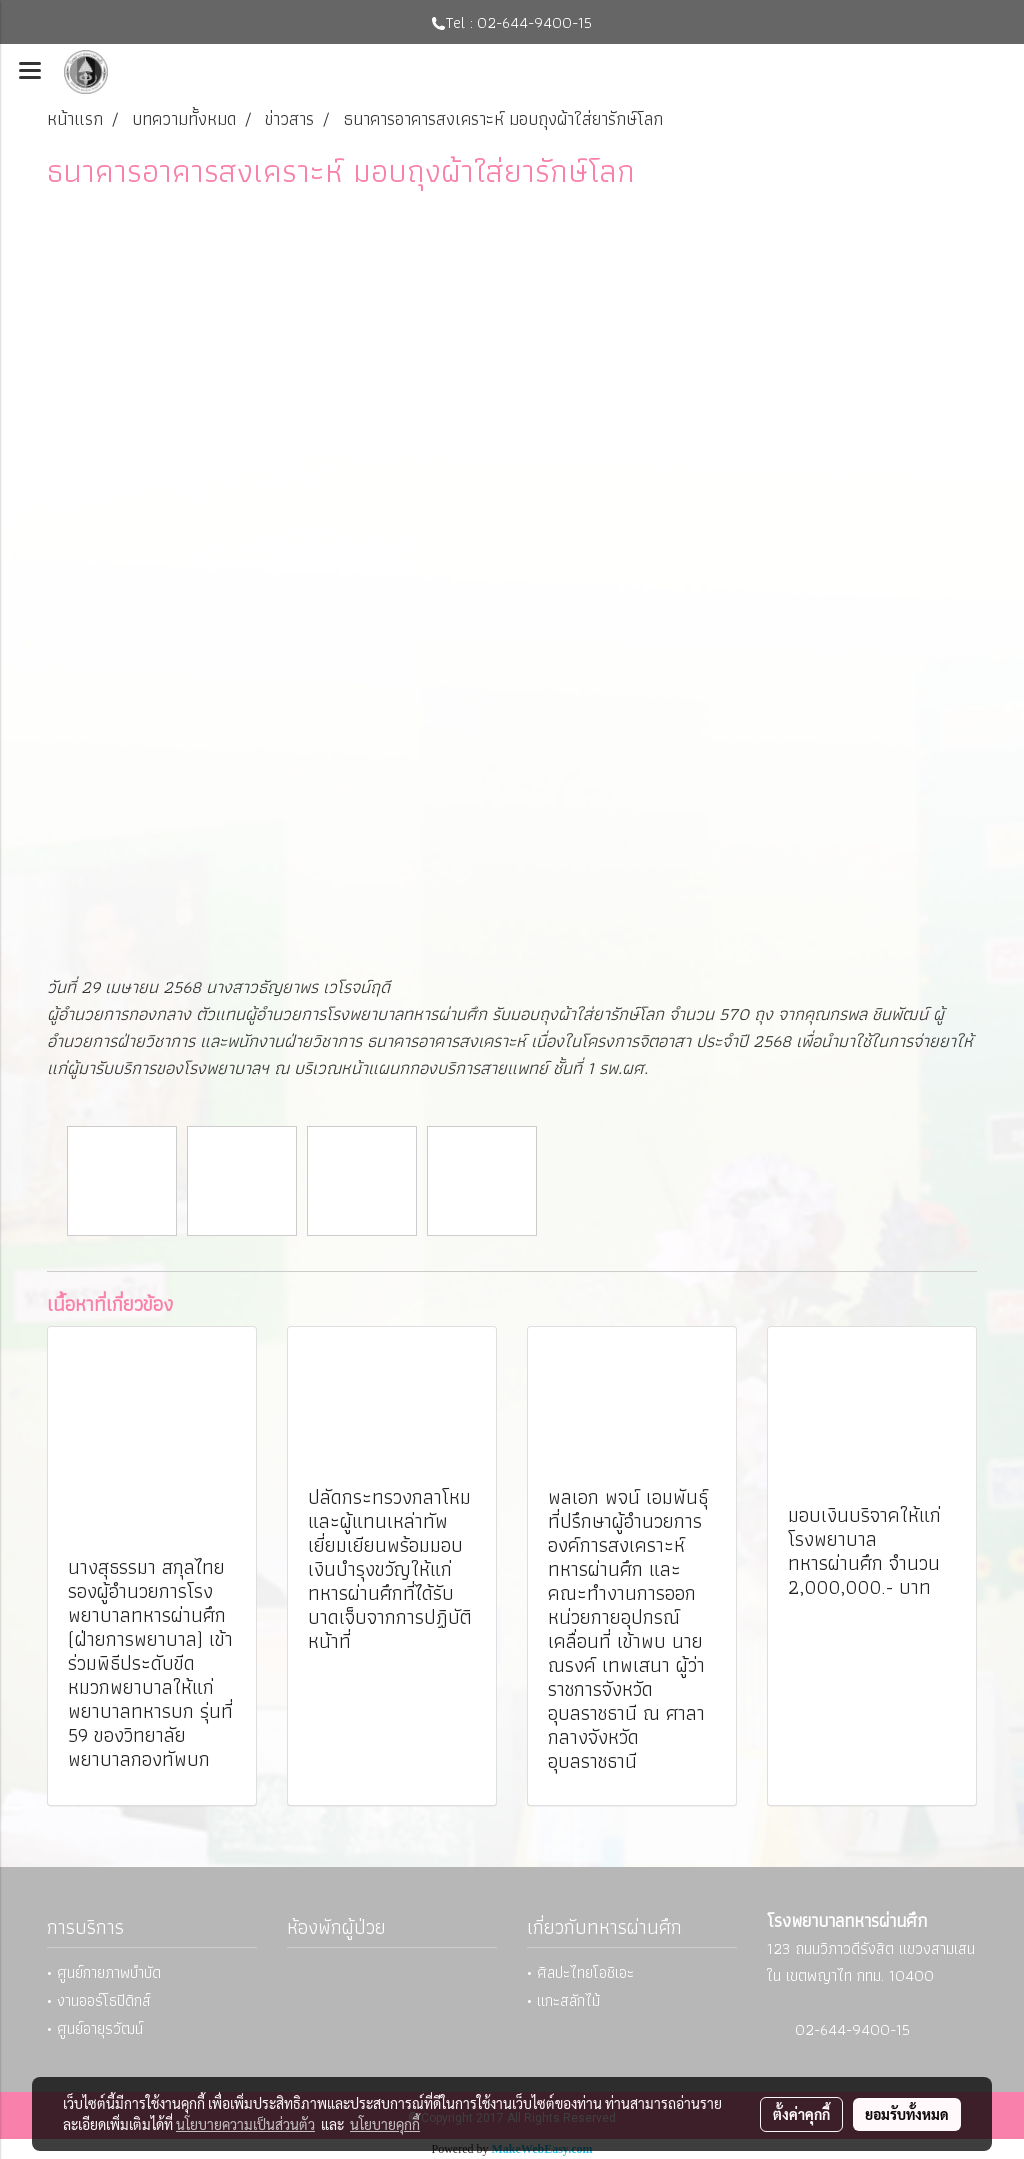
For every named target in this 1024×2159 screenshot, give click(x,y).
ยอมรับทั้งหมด (907, 2114)
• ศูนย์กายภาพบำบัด (104, 1972)
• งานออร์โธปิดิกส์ (99, 2000)
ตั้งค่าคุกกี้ (801, 2114)
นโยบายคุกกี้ (385, 2124)
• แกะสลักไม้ (563, 2000)
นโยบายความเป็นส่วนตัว (245, 2124)
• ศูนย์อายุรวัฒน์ (95, 2028)
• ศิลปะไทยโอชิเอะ (580, 1972)
